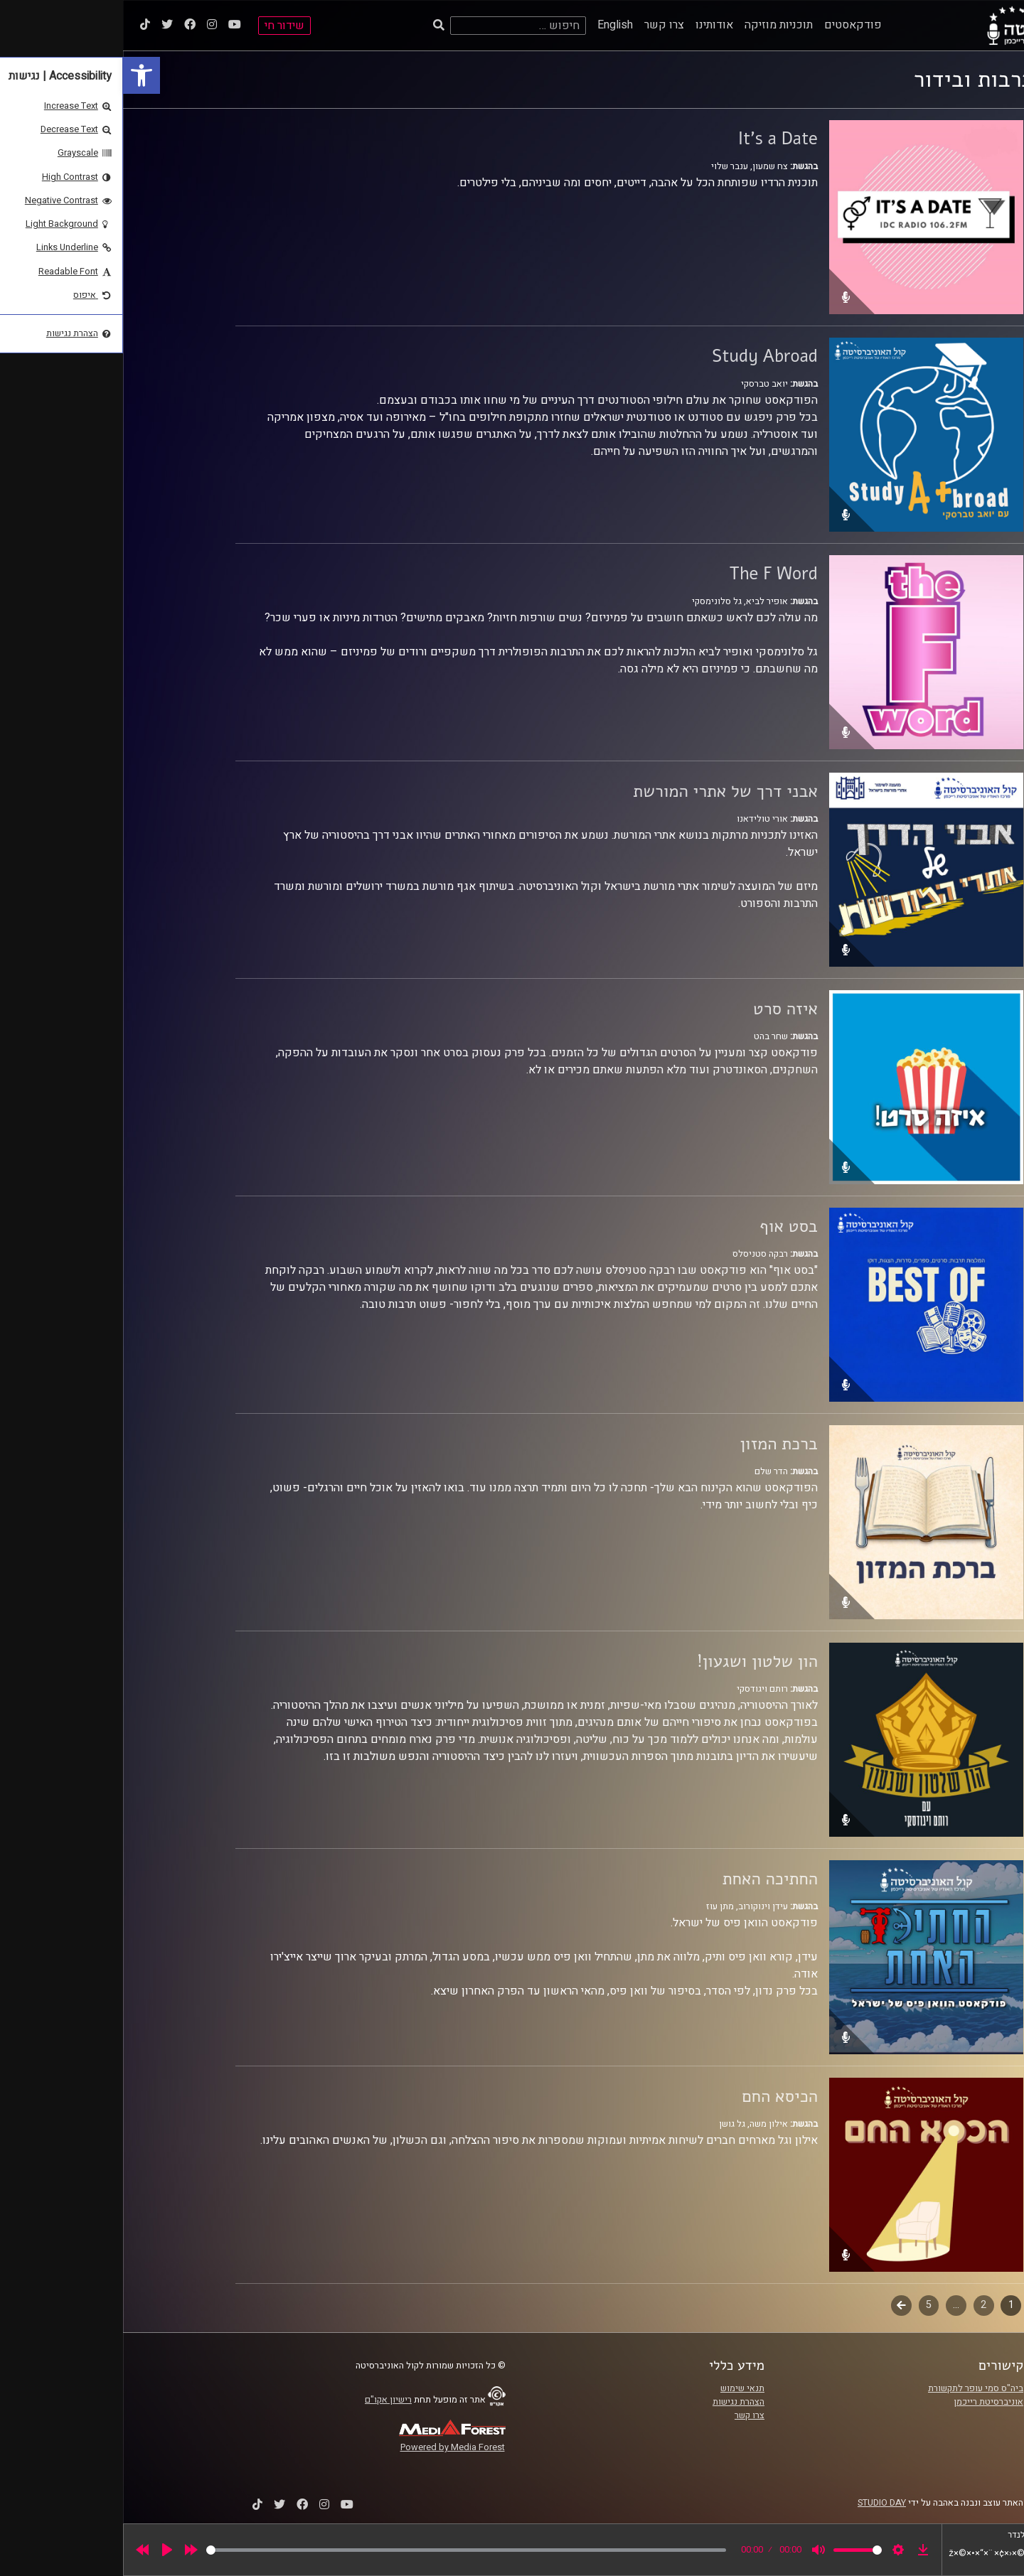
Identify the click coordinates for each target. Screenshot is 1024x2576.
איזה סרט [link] (662, 1008)
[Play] (44, 2549)
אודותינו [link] (591, 24)
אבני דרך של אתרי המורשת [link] (602, 791)
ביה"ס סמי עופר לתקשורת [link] (852, 2388)
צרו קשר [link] (541, 24)
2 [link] (860, 2304)
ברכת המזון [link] (656, 1443)
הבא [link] (778, 2304)
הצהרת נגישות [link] (615, 2401)
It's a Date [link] (655, 138)
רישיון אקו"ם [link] (265, 2399)
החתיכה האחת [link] (647, 1878)
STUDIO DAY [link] (759, 2502)
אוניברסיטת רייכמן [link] (865, 2401)
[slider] (343, 2550)
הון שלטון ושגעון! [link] (634, 1661)
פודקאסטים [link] (730, 24)
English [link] (492, 24)
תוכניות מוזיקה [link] (656, 24)
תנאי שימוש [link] (619, 2388)
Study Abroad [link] (642, 356)
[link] (18, 75)
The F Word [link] (650, 573)
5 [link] (806, 2304)
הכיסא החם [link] (657, 2096)
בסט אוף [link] (665, 1226)
